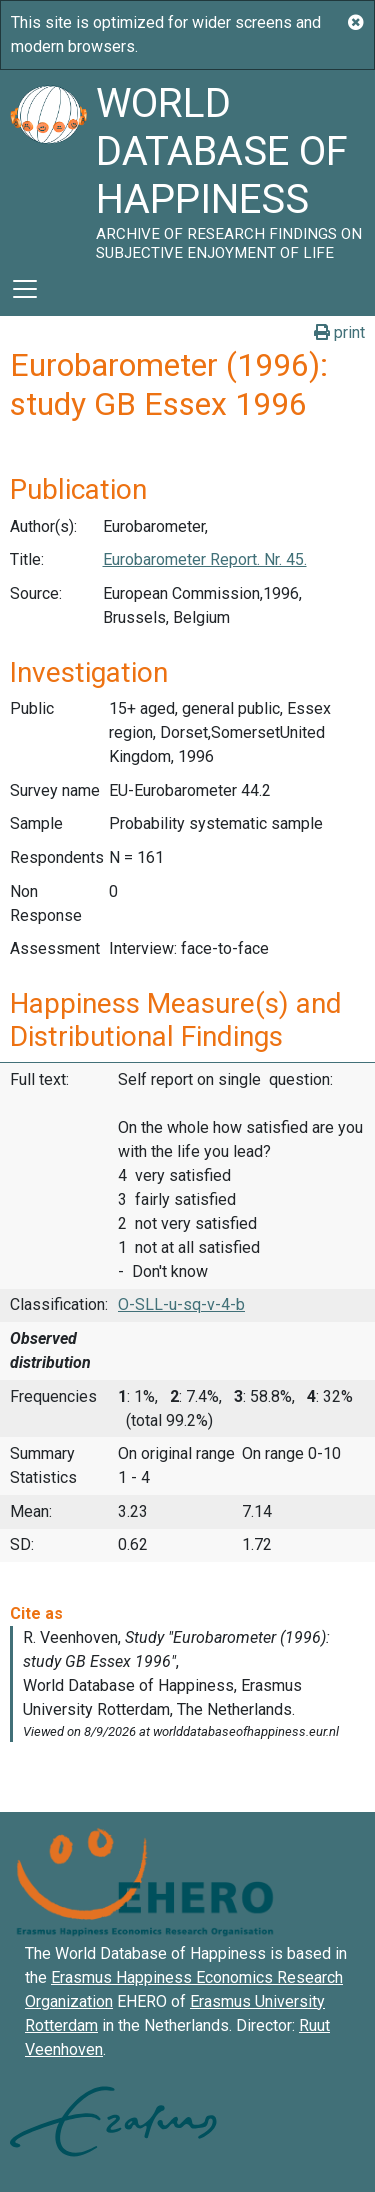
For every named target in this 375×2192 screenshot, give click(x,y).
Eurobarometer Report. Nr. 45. (205, 559)
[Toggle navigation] (25, 289)
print (339, 332)
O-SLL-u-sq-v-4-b (181, 1304)
